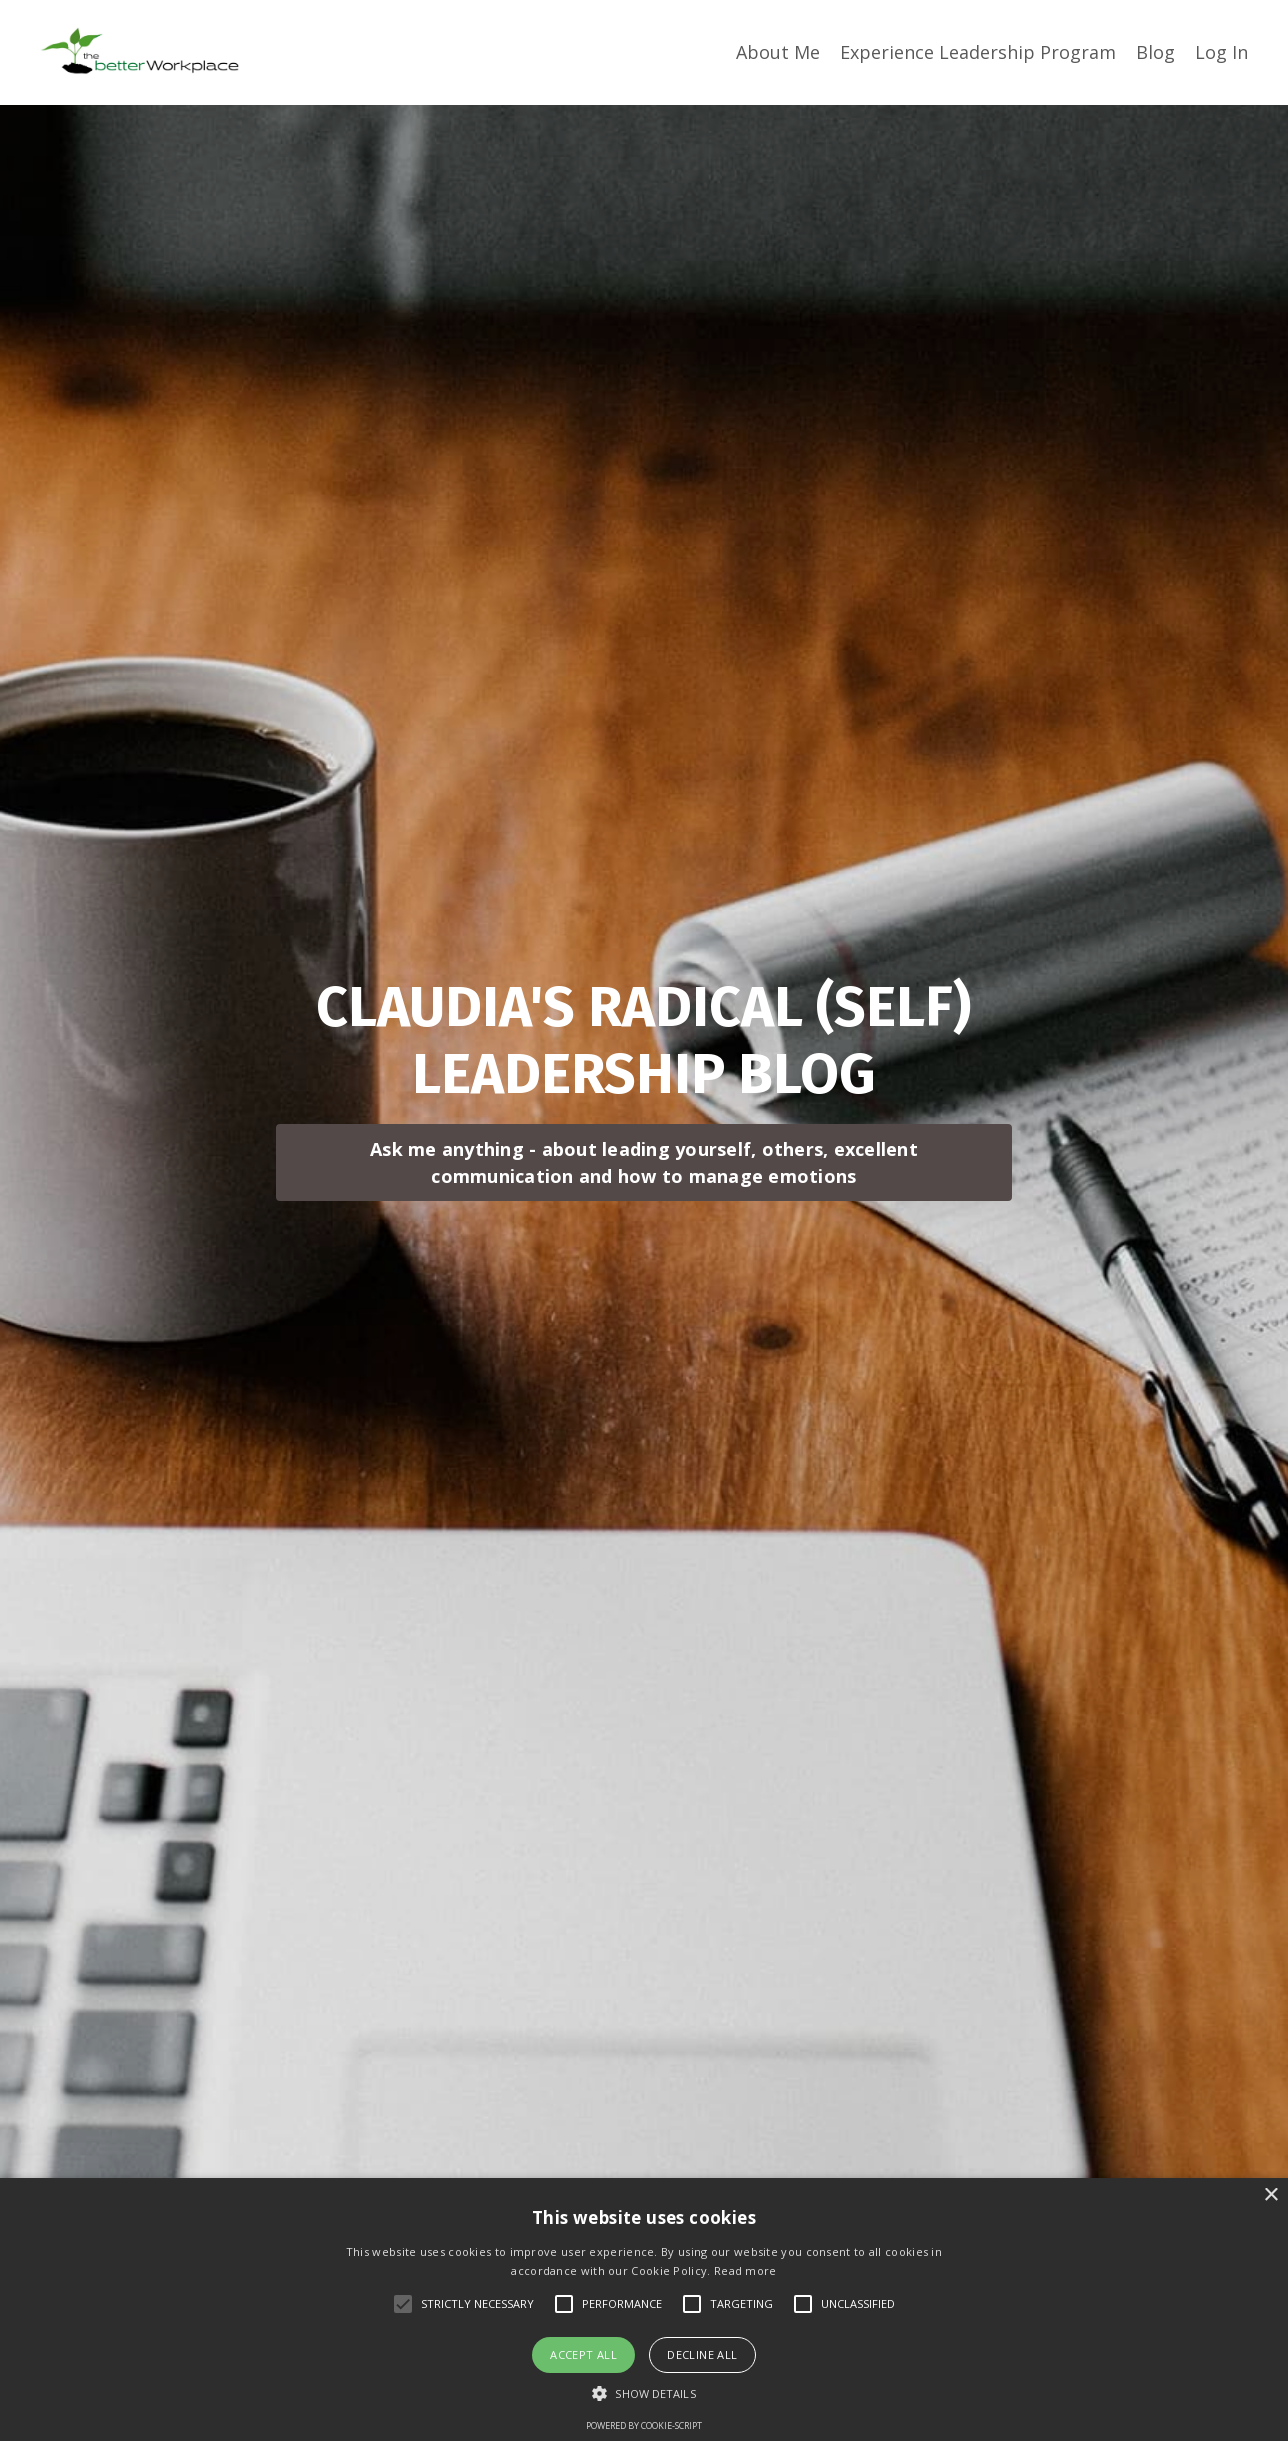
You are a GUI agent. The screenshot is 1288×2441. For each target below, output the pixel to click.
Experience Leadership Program (978, 52)
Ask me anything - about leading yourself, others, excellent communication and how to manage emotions (644, 1162)
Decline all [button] (702, 2354)
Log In (1221, 52)
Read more (745, 2270)
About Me (778, 52)
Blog (1155, 52)
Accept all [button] (583, 2354)
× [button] (1270, 2195)
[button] (643, 2393)
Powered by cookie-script (644, 2425)
